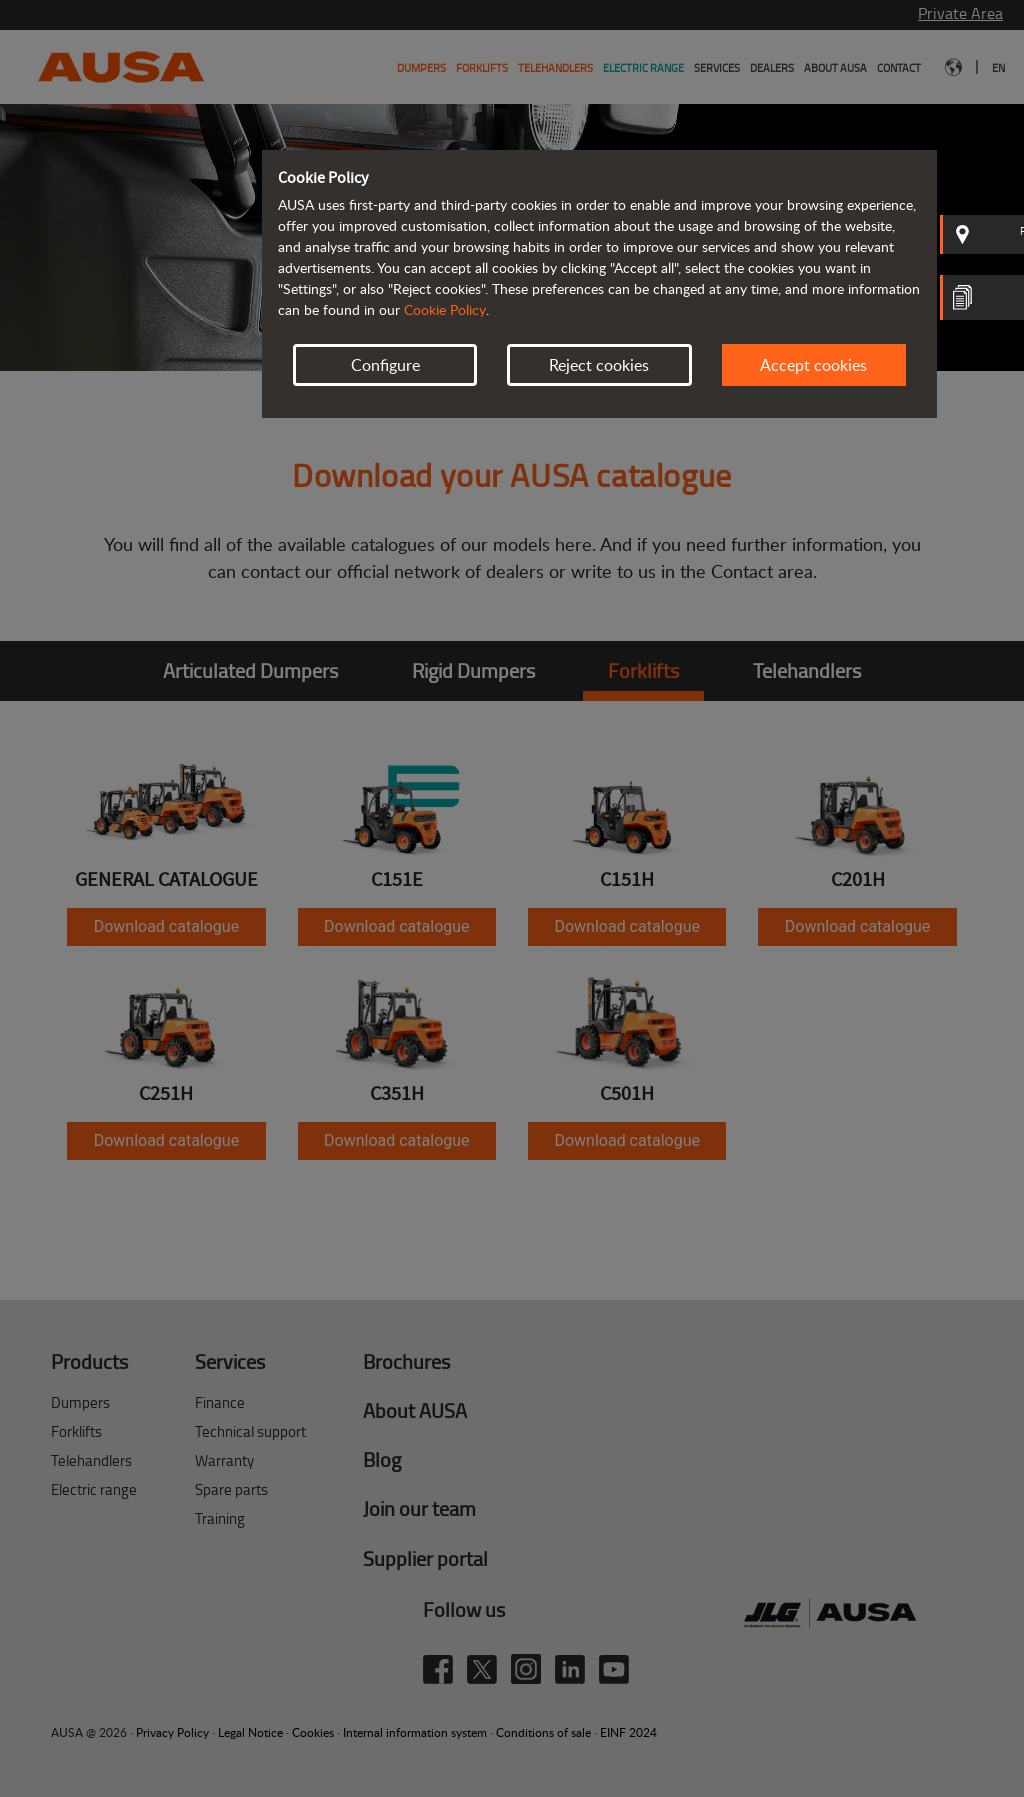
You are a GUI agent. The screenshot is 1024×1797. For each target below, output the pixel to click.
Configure (385, 365)
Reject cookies (599, 365)
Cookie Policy (445, 309)
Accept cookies (813, 365)
